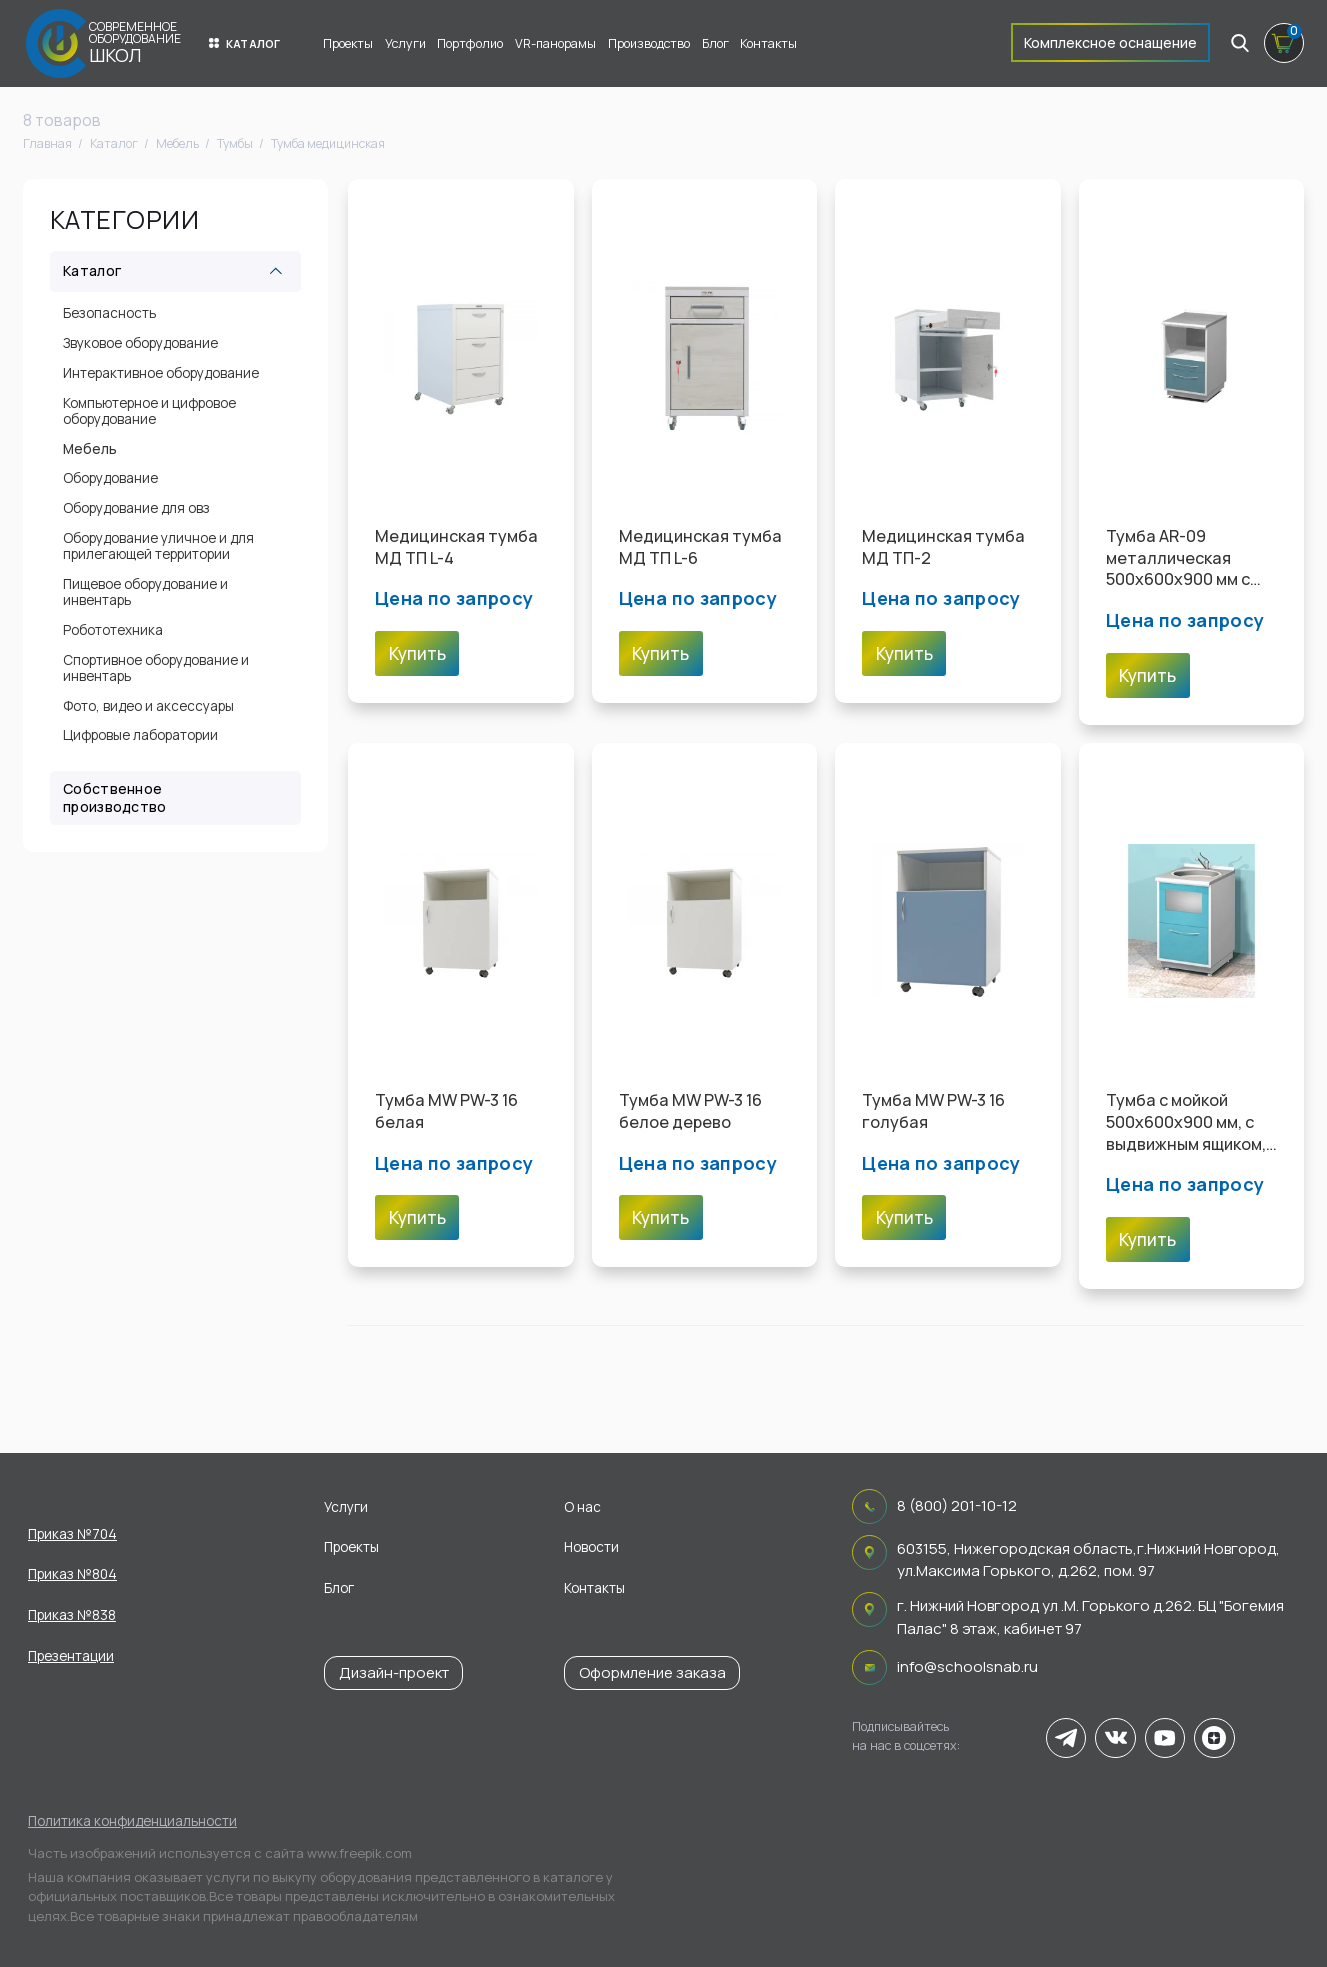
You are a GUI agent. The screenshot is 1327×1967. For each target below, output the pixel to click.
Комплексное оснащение (1110, 42)
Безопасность (109, 313)
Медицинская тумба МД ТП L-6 (700, 547)
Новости (591, 1547)
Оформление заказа (652, 1672)
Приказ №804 (72, 1574)
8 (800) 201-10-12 (957, 1505)
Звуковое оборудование (140, 343)
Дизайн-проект (394, 1672)
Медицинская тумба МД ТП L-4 (456, 547)
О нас (582, 1507)
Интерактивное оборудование (161, 373)
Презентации (71, 1656)
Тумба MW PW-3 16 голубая (933, 1111)
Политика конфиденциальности (132, 1821)
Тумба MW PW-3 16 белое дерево (690, 1111)
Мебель (90, 449)
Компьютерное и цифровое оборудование (149, 411)
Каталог (245, 43)
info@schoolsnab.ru (967, 1666)
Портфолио (470, 43)
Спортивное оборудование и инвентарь (156, 668)
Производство (649, 43)
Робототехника (113, 630)
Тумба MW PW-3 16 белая (446, 1111)
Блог (715, 43)
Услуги (405, 43)
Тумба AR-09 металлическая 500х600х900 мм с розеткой (1178, 558)
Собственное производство (114, 797)
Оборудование (110, 478)
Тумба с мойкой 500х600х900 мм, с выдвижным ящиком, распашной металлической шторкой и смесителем (1186, 1122)
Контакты (768, 43)
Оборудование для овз (136, 508)
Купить (417, 653)
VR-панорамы (555, 43)
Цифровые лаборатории (140, 735)
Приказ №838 (72, 1615)
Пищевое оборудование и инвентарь (145, 592)
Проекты (348, 43)
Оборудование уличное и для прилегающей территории (158, 546)
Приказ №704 (72, 1534)
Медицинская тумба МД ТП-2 (943, 547)
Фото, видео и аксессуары (148, 706)
